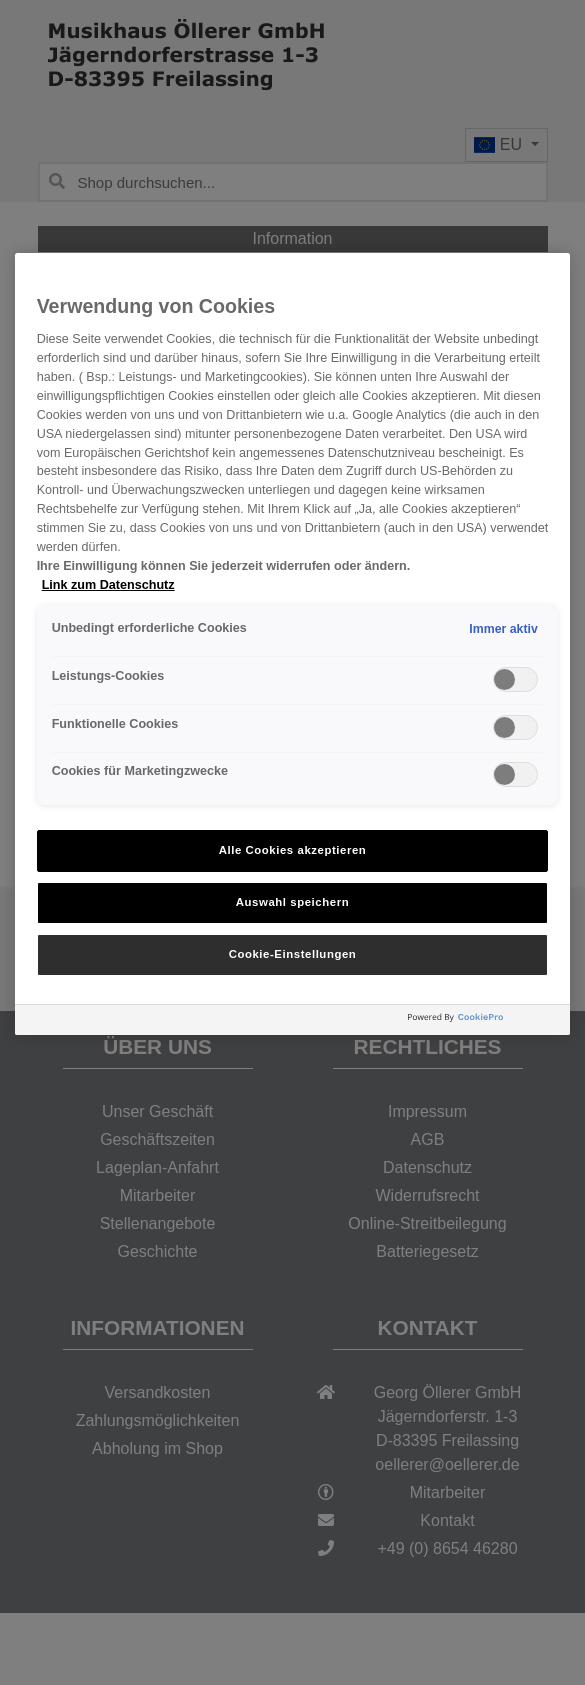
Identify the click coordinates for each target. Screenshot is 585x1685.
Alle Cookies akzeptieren (293, 850)
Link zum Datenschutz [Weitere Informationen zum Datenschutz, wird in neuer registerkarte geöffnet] (108, 585)
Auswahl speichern (292, 902)
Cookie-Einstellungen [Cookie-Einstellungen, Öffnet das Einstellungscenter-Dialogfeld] (293, 954)
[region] (293, 644)
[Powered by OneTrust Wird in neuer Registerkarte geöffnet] (484, 1022)
